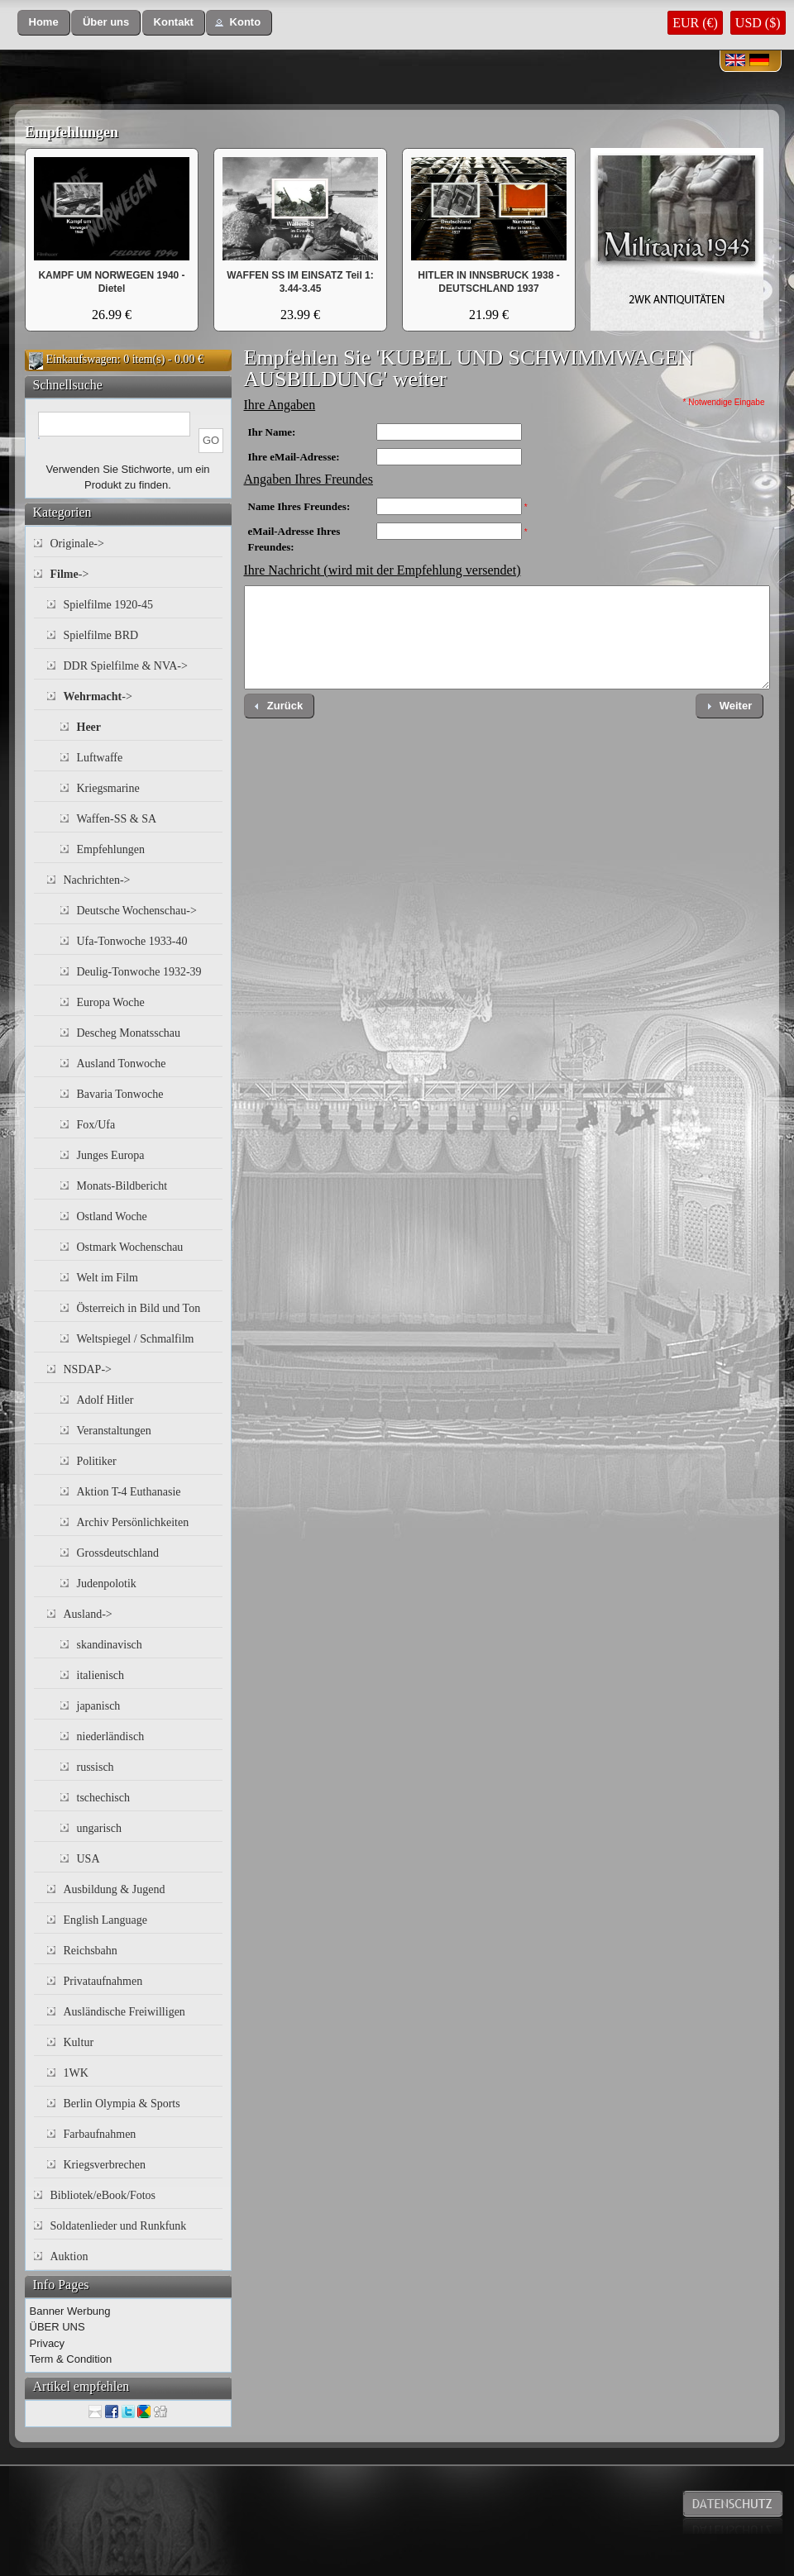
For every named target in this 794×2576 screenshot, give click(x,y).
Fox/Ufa (96, 1125)
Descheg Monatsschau (129, 1033)
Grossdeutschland (118, 1553)
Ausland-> (88, 1614)
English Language (105, 1920)
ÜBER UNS (57, 2327)
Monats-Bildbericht (122, 1186)
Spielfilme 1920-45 (109, 605)
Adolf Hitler (105, 1400)
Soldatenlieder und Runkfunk (118, 2226)
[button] (43, 23)
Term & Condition (71, 2359)
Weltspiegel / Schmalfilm (135, 1339)
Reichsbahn (90, 1950)
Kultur (79, 2042)
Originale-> (77, 543)
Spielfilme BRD (101, 635)
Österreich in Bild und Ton (139, 1308)
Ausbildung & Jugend (114, 1889)
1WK (76, 2073)
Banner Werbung (70, 2311)
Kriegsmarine (108, 788)
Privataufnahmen (103, 1981)
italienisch (101, 1675)
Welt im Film (107, 1277)
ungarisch (99, 1828)
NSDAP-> (88, 1369)
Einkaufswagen (81, 359)
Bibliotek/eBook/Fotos (103, 2195)
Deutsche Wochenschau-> (137, 910)
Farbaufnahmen (100, 2134)
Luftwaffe (100, 757)
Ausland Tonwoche (121, 1063)
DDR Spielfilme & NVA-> (126, 666)
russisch (95, 1767)
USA (88, 1859)
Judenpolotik (106, 1583)
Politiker (97, 1461)
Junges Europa (111, 1155)
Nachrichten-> (97, 880)
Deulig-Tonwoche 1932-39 (139, 972)
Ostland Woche (112, 1216)
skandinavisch (109, 1645)
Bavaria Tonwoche (120, 1094)
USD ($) (758, 23)
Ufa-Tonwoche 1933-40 (132, 941)
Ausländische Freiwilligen (124, 2012)
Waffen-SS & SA (117, 819)
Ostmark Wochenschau (130, 1247)
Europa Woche (111, 1002)
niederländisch (111, 1736)
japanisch (99, 1706)
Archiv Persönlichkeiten (133, 1522)
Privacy (47, 2343)
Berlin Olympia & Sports (122, 2103)
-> (69, 574)
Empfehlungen (71, 132)
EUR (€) (695, 23)
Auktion (69, 2256)
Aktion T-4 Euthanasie (129, 1492)
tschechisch (104, 1797)
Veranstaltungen (114, 1430)
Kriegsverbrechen (105, 2165)
